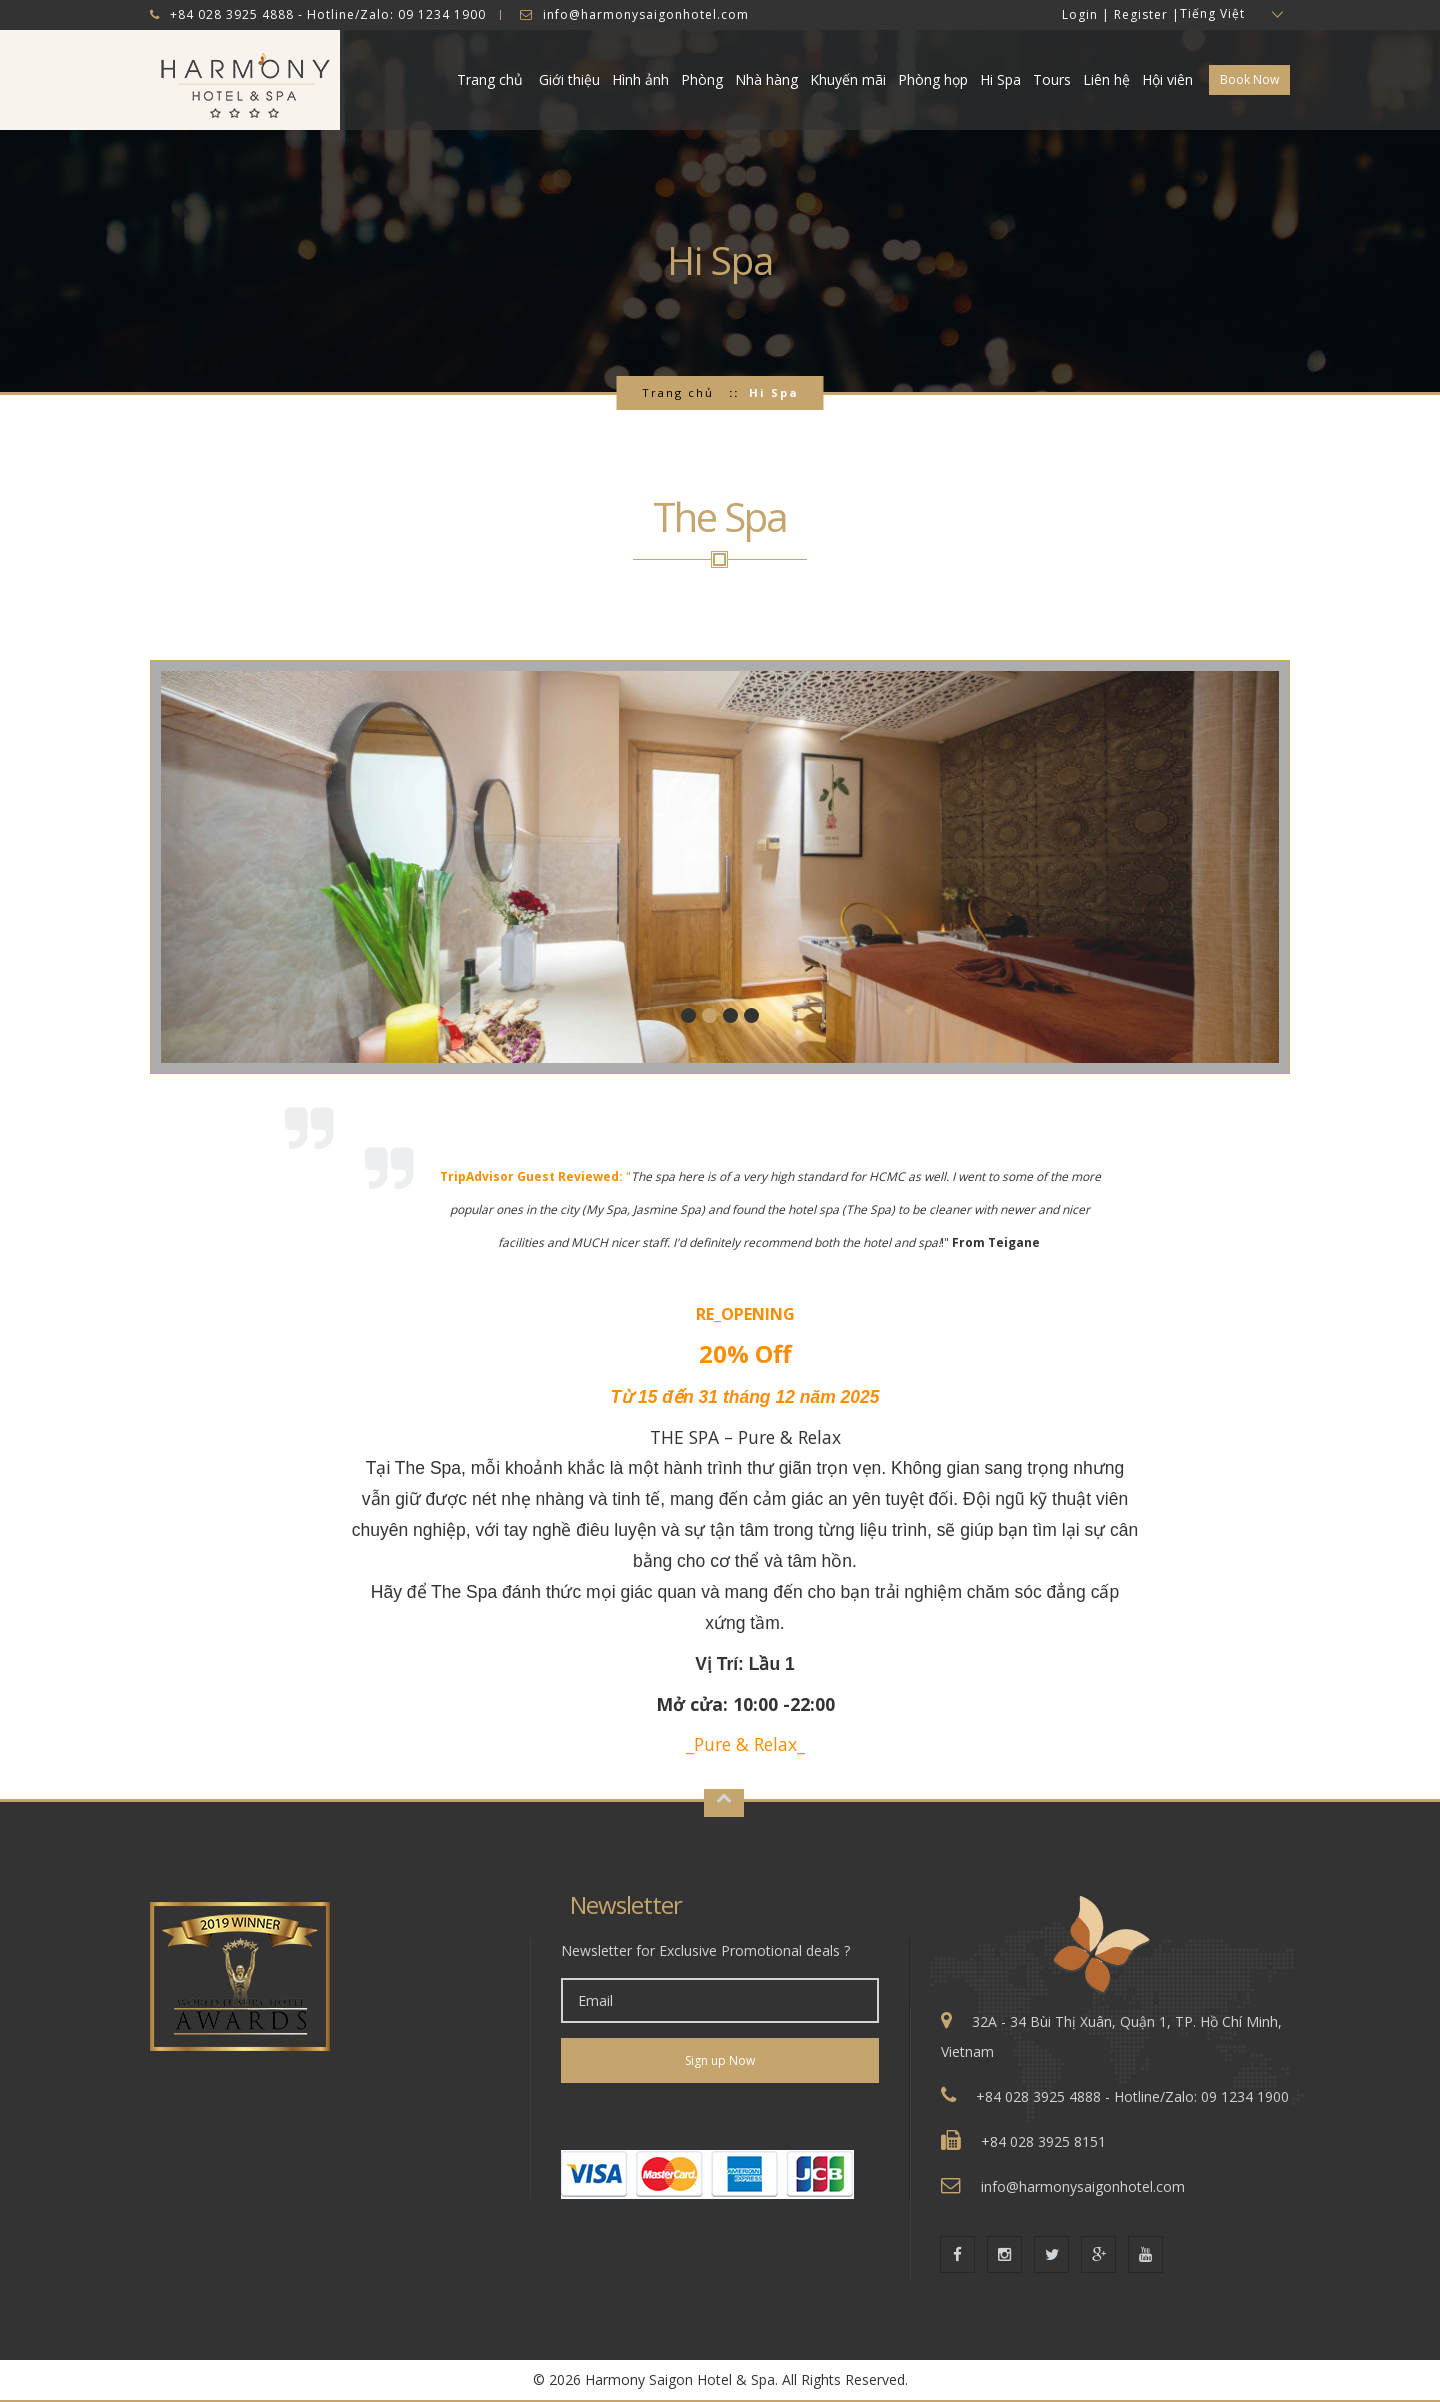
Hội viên (1167, 79)
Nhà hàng (766, 79)
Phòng (702, 79)
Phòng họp (933, 79)
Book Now (1249, 79)
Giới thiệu (569, 79)
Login (1080, 14)
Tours (1052, 79)
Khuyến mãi (848, 79)
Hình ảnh (640, 79)
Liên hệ (1106, 79)
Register (1141, 14)
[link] (720, 2116)
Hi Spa (1000, 79)
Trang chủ (490, 79)
